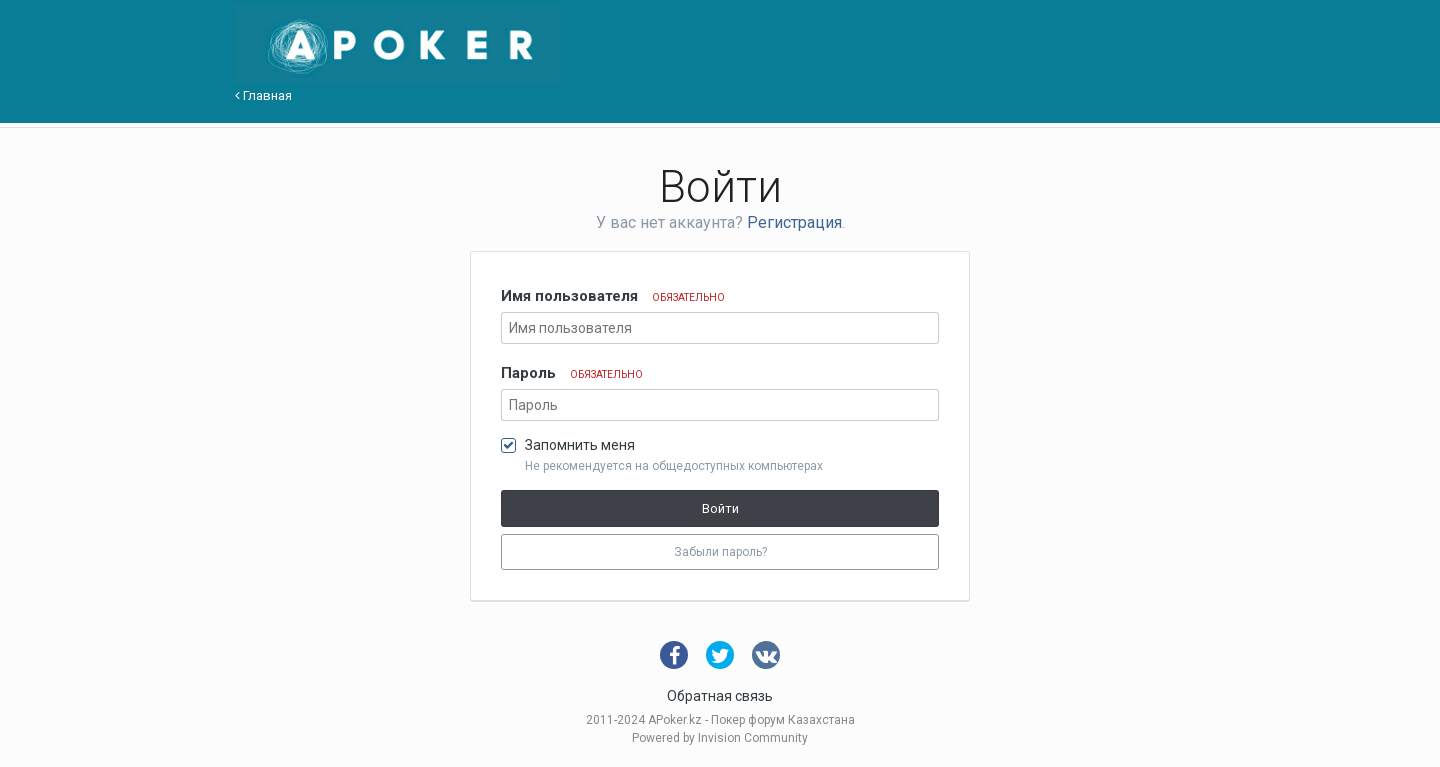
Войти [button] (720, 508)
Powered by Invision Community (720, 738)
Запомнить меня (580, 445)
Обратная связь (720, 696)
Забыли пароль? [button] (720, 552)
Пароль (572, 373)
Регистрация (794, 222)
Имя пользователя (613, 296)
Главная (263, 95)
